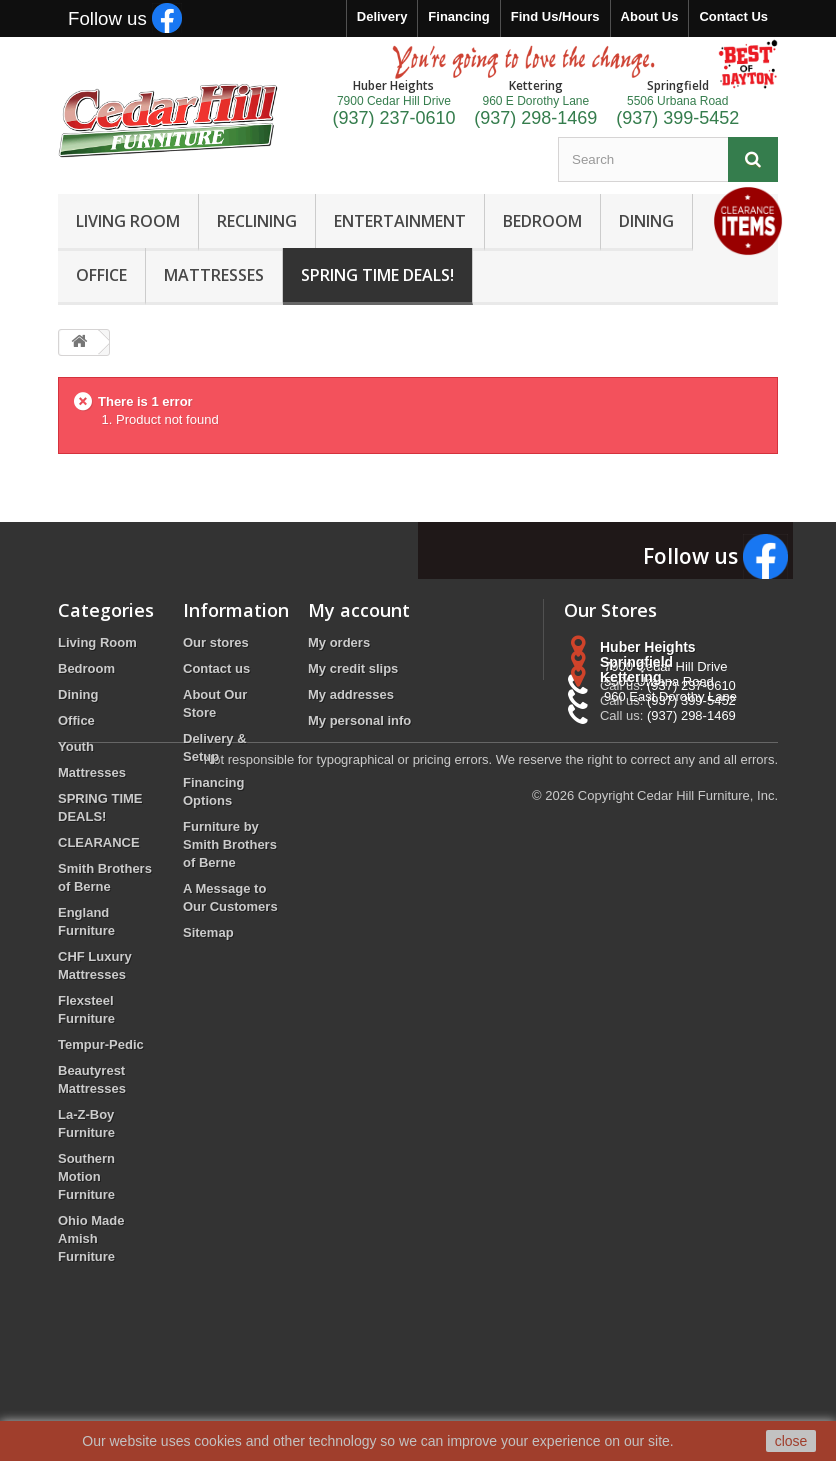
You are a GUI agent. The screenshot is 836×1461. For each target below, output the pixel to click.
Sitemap (208, 932)
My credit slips (353, 668)
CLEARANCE (99, 842)
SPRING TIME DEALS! (377, 275)
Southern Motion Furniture (86, 1176)
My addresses (351, 694)
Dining (78, 694)
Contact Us (733, 16)
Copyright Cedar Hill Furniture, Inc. (678, 1351)
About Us (650, 16)
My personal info (359, 720)
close (791, 1441)
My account (359, 610)
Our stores (216, 642)
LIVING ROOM (128, 221)
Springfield (636, 721)
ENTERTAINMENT (400, 221)
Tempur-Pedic (101, 1044)
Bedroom (86, 668)
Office (76, 720)
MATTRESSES (214, 275)
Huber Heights (648, 647)
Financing (458, 16)
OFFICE (101, 275)
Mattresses (92, 772)
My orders (339, 642)
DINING (646, 221)
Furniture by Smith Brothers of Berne (230, 844)
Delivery (382, 16)
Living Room (97, 642)
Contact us (216, 668)
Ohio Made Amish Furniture (91, 1238)
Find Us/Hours (555, 16)
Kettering (630, 795)
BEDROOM (542, 221)
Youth (76, 746)
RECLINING (257, 221)
